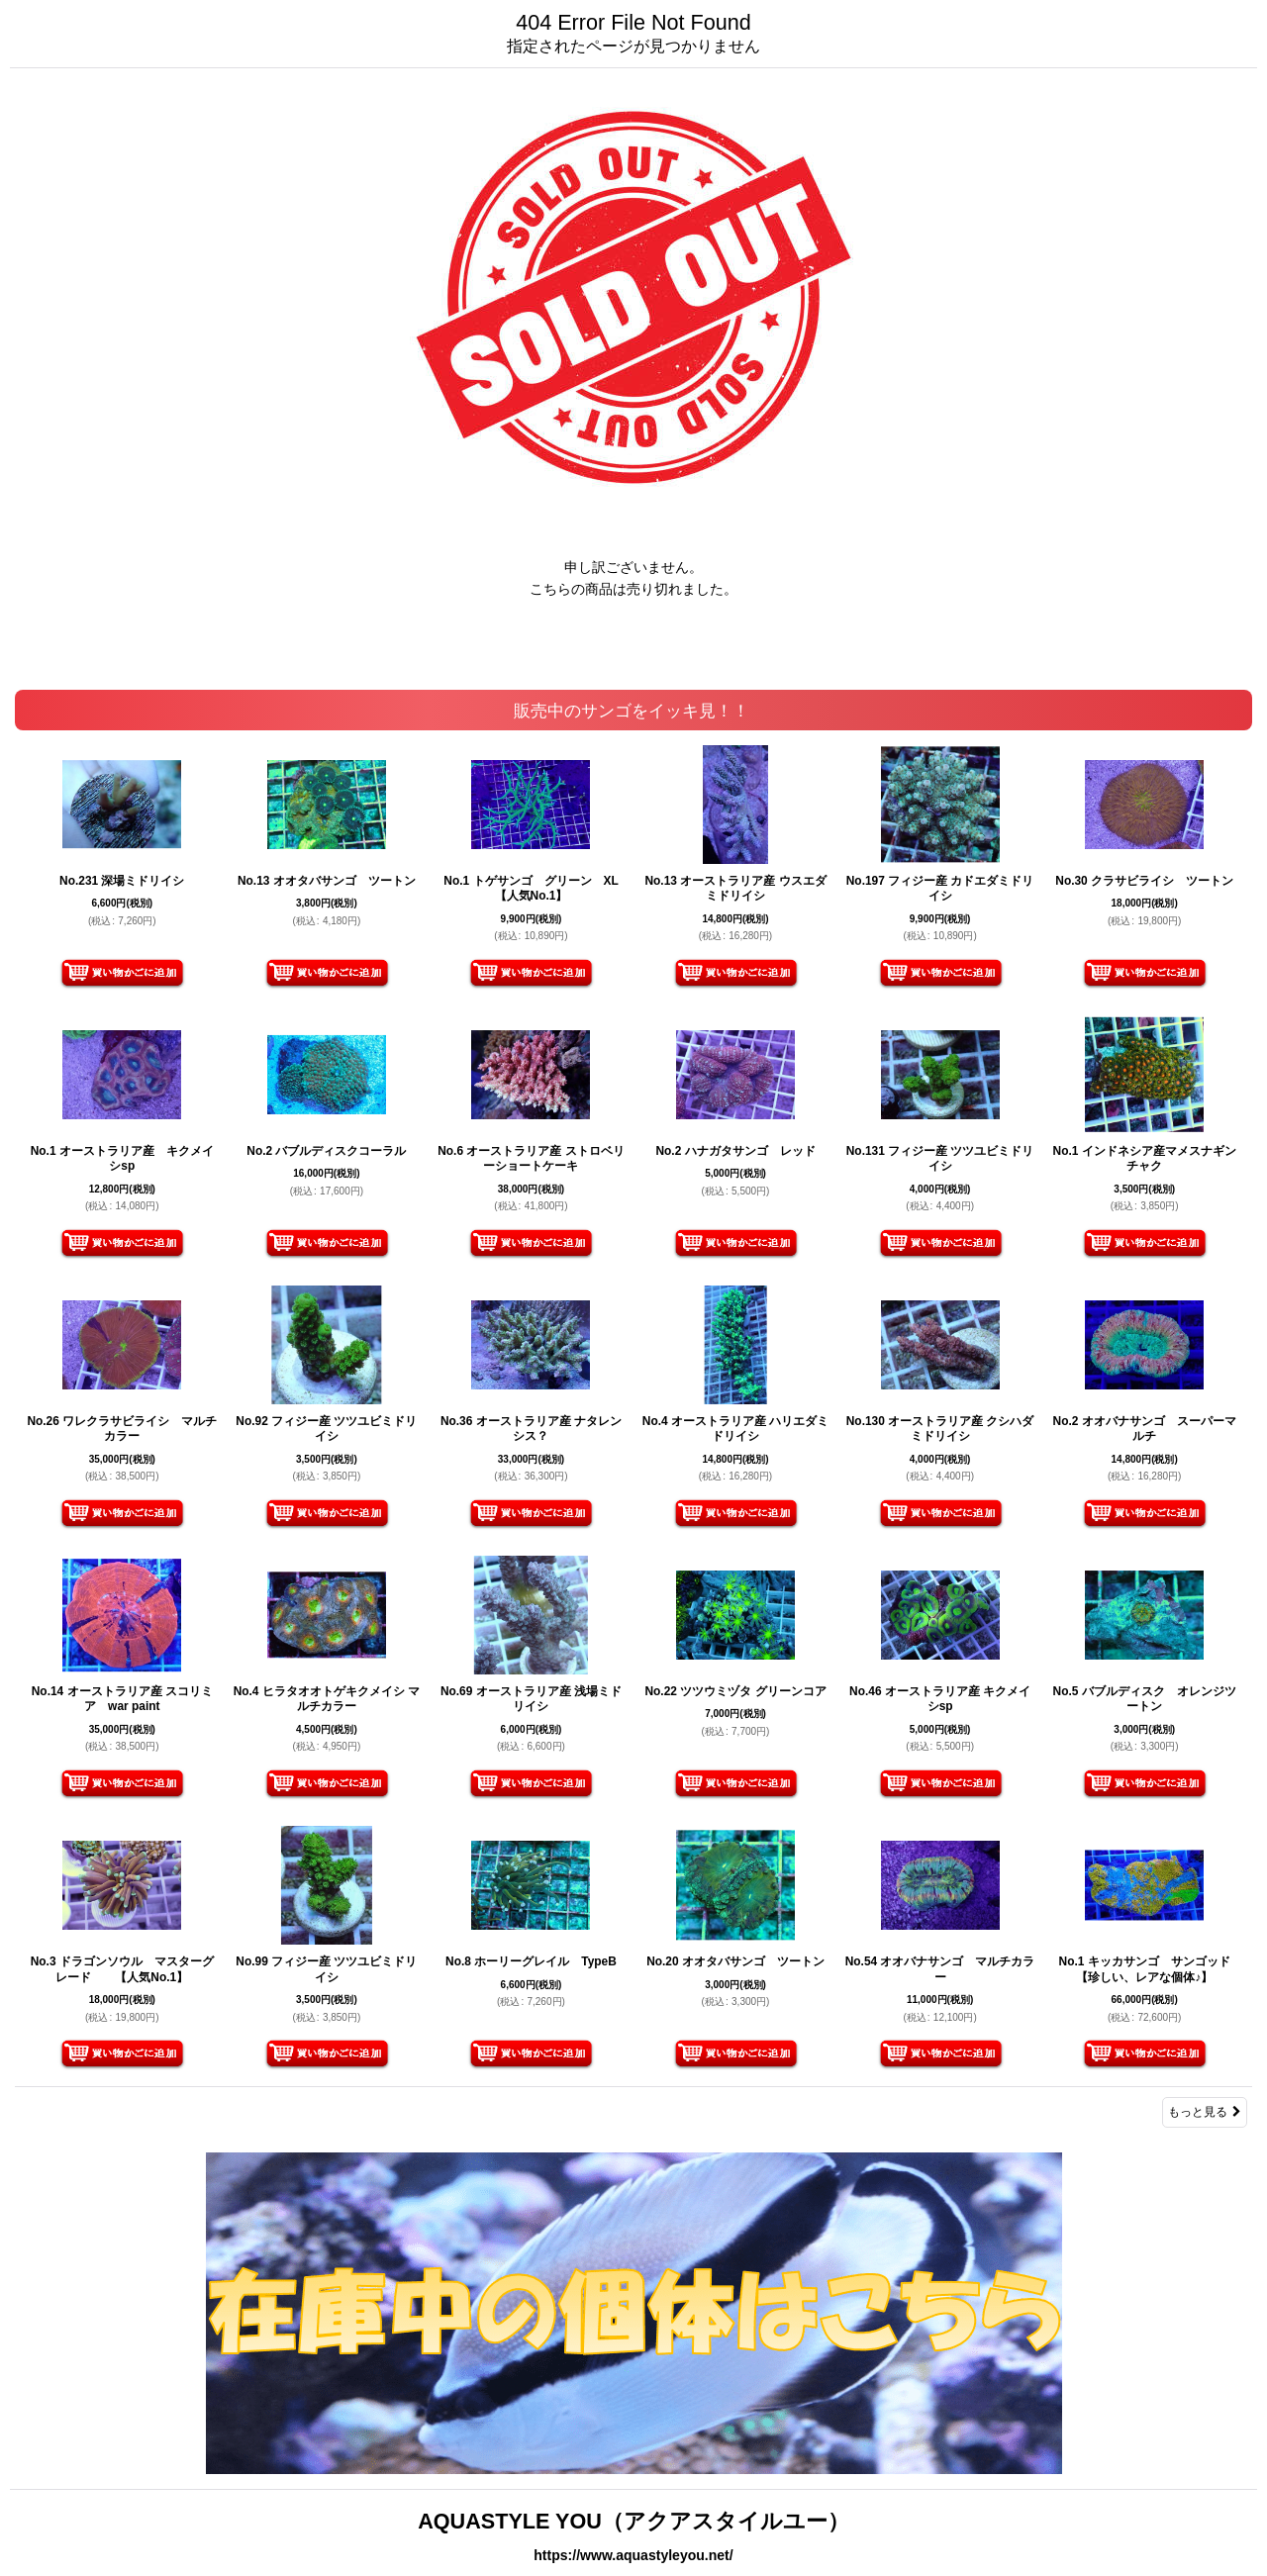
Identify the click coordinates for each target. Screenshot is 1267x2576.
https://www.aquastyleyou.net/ (633, 2555)
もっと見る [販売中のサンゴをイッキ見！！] (1204, 2112)
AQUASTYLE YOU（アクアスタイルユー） (633, 2521)
